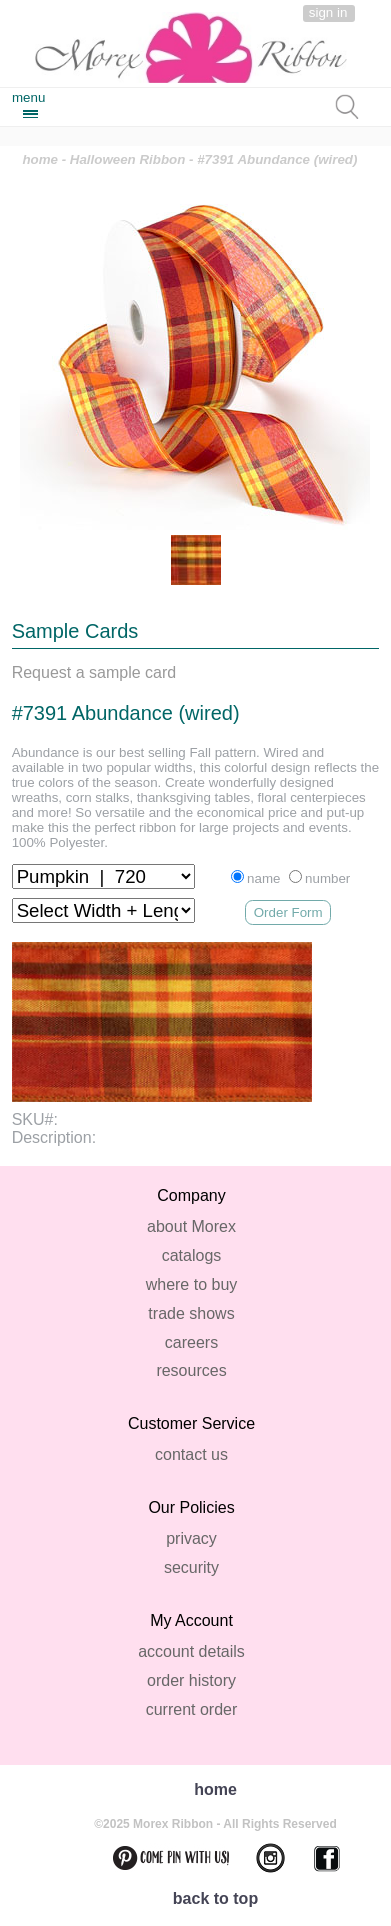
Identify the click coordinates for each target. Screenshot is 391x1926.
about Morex (191, 1226)
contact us (191, 1454)
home (40, 159)
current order (192, 1709)
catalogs (192, 1255)
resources (191, 1370)
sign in (328, 12)
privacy (191, 1538)
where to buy (192, 1284)
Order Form (288, 912)
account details (191, 1651)
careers (191, 1342)
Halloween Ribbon (128, 159)
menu (28, 97)
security (191, 1567)
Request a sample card (94, 672)
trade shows (191, 1313)
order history (191, 1680)
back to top (215, 1898)
